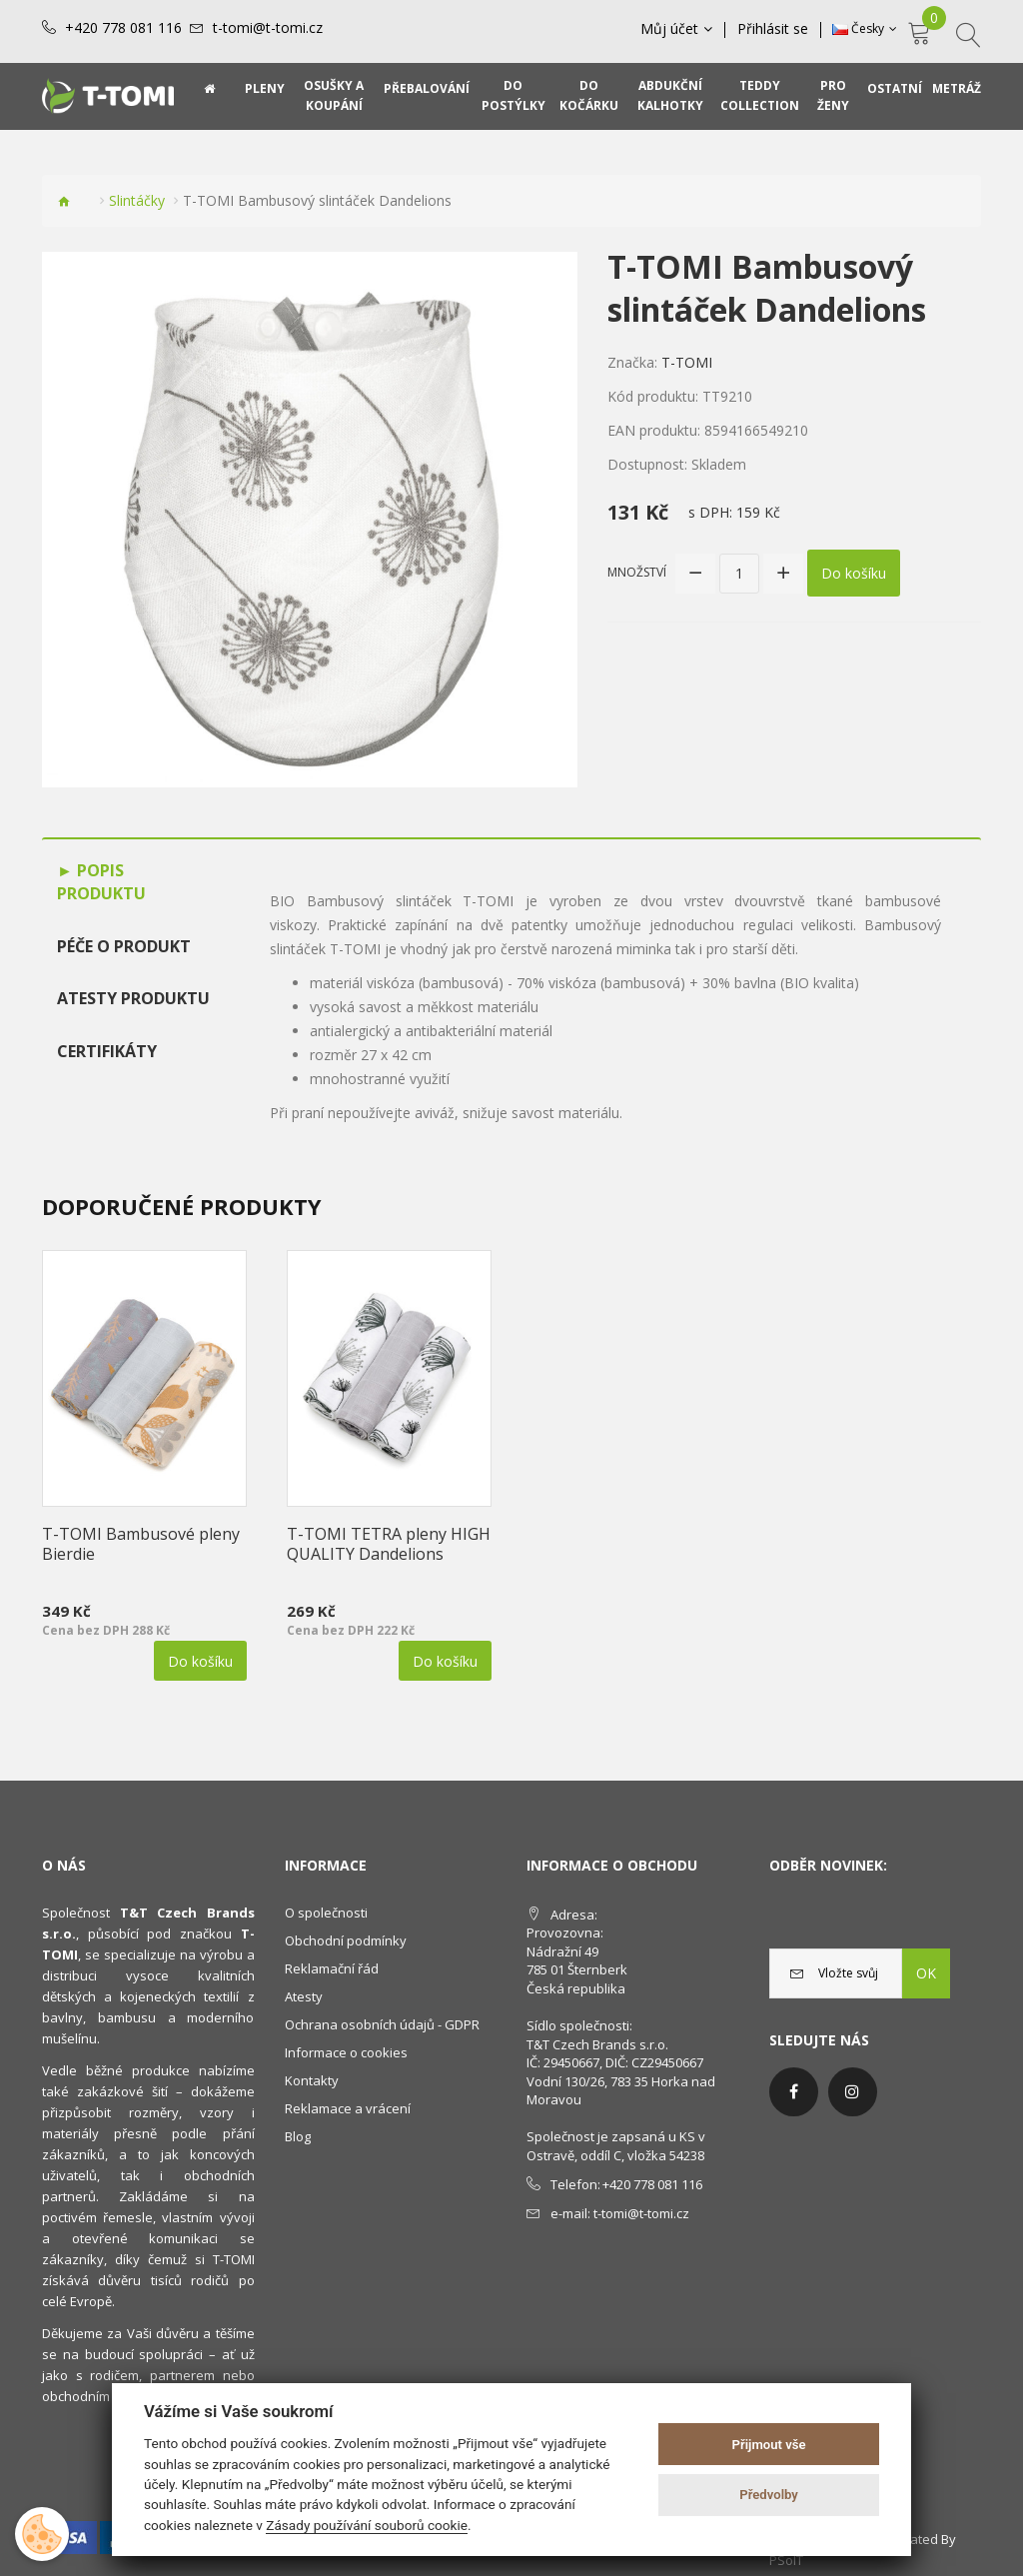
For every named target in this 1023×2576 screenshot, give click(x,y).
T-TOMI (686, 362)
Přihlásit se (772, 29)
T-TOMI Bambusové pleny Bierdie (141, 1544)
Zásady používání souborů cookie (367, 2525)
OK (926, 1972)
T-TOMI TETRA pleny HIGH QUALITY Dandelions (389, 1544)
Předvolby (768, 2494)
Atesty (304, 1996)
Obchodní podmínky (346, 1940)
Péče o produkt (124, 946)
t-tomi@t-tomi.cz (268, 28)
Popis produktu (101, 881)
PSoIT (786, 2560)
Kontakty (312, 2080)
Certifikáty (107, 1051)
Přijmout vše (769, 2444)
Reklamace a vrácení (348, 2108)
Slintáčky (137, 200)
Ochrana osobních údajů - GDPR (382, 2024)
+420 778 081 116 (123, 28)
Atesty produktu (133, 998)
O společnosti (326, 1913)
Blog (298, 2136)
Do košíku (853, 573)
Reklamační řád (332, 1968)
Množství (636, 572)
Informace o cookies (346, 2052)
